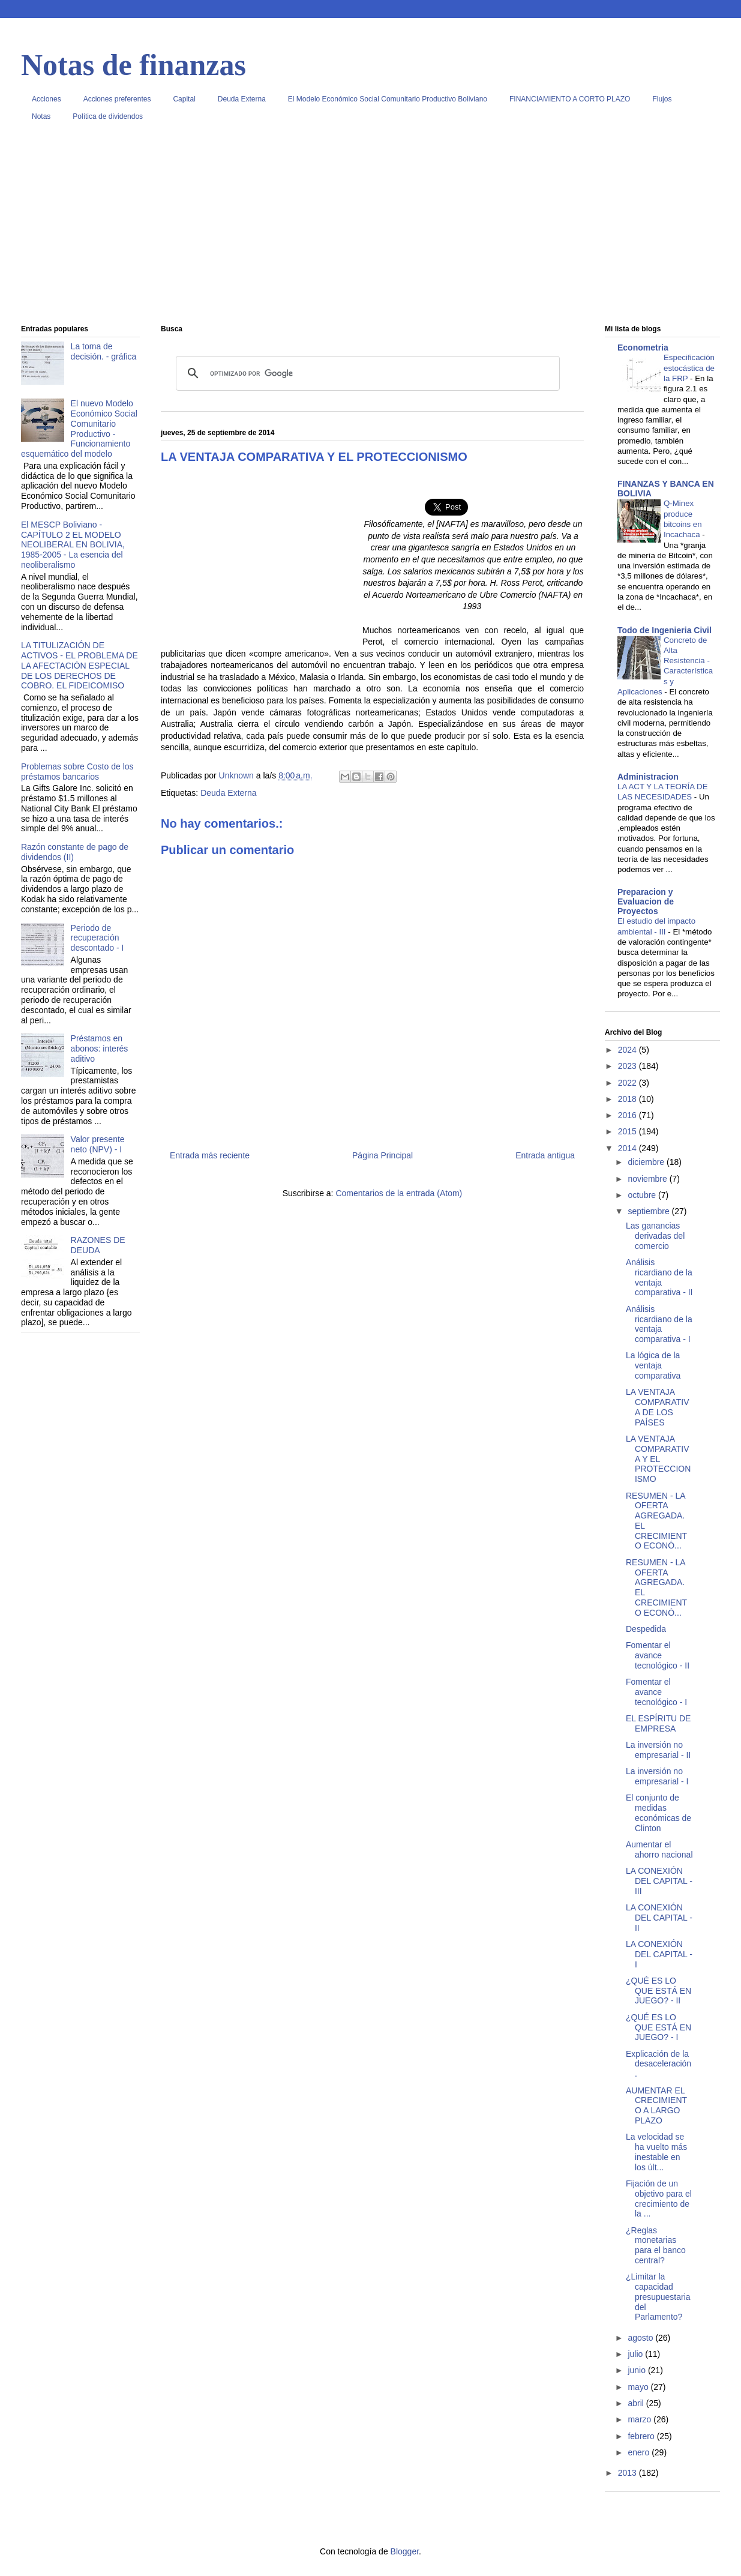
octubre (643, 1195)
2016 (628, 1115)
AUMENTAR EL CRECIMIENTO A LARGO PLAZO (656, 2105)
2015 (628, 1131)
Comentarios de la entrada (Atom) (398, 1193)
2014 (628, 1148)
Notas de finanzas (133, 65)
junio (637, 2370)
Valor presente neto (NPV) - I (98, 1144)
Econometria (642, 347)
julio (636, 2354)
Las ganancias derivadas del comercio (655, 1236)
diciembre (647, 1162)
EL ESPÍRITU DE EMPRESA (658, 1723)
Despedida (646, 1629)
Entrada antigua (545, 1155)
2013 (628, 2473)
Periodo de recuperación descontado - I (97, 938)
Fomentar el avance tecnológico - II (657, 1655)
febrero (642, 2436)
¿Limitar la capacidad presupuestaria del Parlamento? (658, 2297)
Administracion (648, 776)
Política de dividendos (108, 116)
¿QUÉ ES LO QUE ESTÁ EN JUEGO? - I (658, 2027)
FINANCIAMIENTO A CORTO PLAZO (569, 99)
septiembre (649, 1211)
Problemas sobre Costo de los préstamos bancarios (77, 771)
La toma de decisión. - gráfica (104, 351)
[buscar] (366, 373)
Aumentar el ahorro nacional (659, 1849)
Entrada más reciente (210, 1155)
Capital (184, 99)
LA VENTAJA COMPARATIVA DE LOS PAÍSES (657, 1407)
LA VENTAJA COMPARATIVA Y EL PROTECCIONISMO (658, 1459)
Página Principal (382, 1155)
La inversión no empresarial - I (657, 1776)
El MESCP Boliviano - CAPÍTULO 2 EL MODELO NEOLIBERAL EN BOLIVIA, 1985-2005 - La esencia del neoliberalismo (73, 545)
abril (637, 2403)
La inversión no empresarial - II (658, 1750)
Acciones (46, 99)
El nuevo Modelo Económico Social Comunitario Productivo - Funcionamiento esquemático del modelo (79, 429)
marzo (640, 2419)
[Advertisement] (370, 227)
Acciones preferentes (117, 99)
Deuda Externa (242, 99)
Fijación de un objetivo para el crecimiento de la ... (659, 2198)
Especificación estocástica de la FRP (689, 368)
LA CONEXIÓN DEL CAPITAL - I (659, 1954)
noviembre (648, 1179)
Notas (41, 116)
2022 (628, 1083)
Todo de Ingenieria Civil (664, 630)
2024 (628, 1050)
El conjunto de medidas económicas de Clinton (658, 1812)
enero (640, 2452)
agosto (641, 2338)
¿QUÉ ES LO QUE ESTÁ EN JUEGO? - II (658, 1991)
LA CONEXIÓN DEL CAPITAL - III (659, 1881)
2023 (628, 1066)
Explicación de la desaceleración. (658, 2064)
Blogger (405, 2551)
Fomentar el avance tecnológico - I (656, 1692)
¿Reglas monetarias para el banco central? (656, 2245)
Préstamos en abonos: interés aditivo (99, 1049)
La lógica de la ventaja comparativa (653, 1365)
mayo (639, 2387)
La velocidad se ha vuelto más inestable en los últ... (656, 2151)
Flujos (661, 99)
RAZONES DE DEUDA (98, 1245)
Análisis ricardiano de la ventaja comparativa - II (659, 1277)
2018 (628, 1099)
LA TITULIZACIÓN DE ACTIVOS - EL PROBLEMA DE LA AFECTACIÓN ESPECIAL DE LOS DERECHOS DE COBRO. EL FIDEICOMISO (79, 665)
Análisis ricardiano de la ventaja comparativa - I (659, 1324)
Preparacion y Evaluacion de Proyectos (645, 901)
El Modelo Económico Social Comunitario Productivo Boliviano (387, 99)
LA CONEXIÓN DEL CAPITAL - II (659, 1918)
